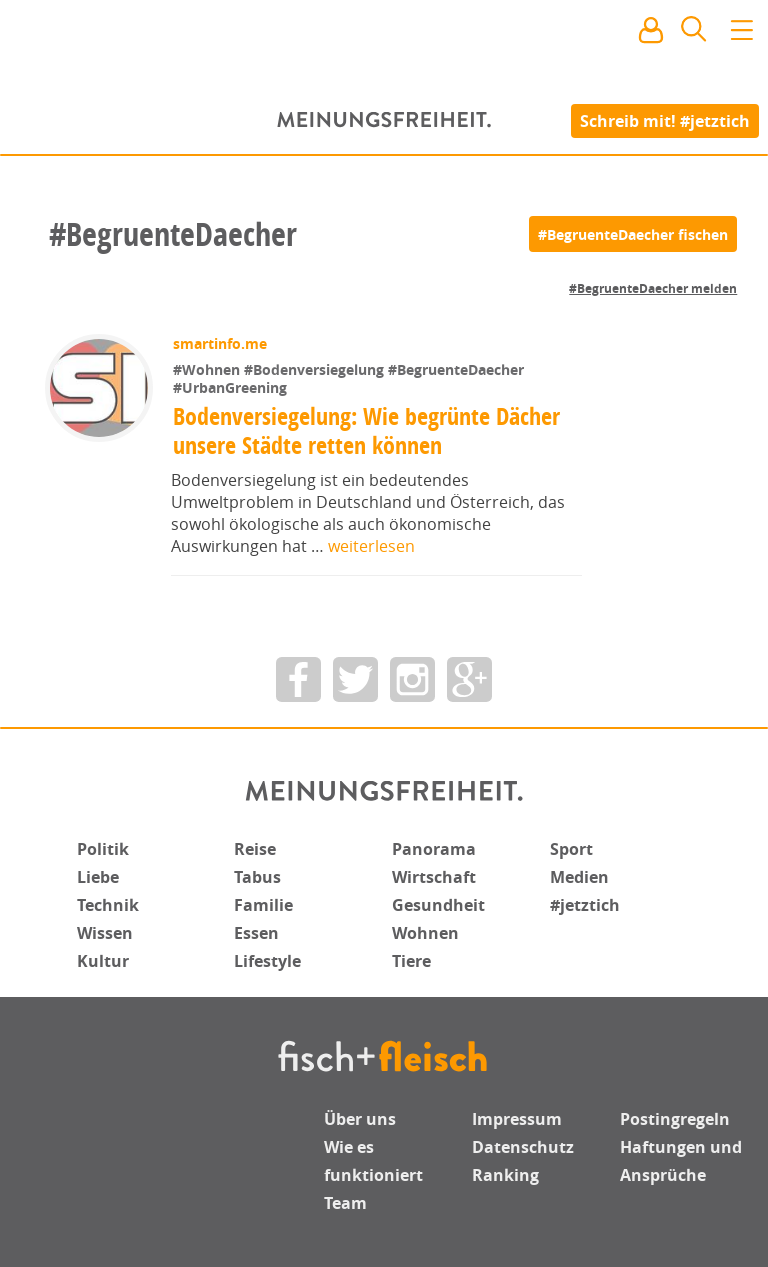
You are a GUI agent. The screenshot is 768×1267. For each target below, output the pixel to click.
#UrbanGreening (230, 387)
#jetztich (585, 905)
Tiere (411, 961)
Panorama (434, 849)
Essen (256, 933)
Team (345, 1203)
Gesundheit (438, 905)
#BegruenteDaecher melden (653, 288)
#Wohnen (208, 369)
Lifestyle (267, 961)
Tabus (257, 877)
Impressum (517, 1119)
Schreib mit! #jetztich (665, 120)
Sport (571, 849)
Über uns (360, 1119)
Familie (263, 905)
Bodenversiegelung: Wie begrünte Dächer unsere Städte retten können (366, 430)
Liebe (98, 877)
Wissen (105, 933)
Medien (579, 877)
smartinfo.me (220, 343)
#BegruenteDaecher (456, 369)
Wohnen (425, 933)
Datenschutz (523, 1147)
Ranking (505, 1175)
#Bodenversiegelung (316, 369)
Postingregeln (675, 1119)
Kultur (103, 961)
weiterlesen (371, 546)
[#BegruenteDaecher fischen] (633, 234)
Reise (255, 849)
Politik (103, 849)
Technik (108, 905)
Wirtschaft (434, 877)
